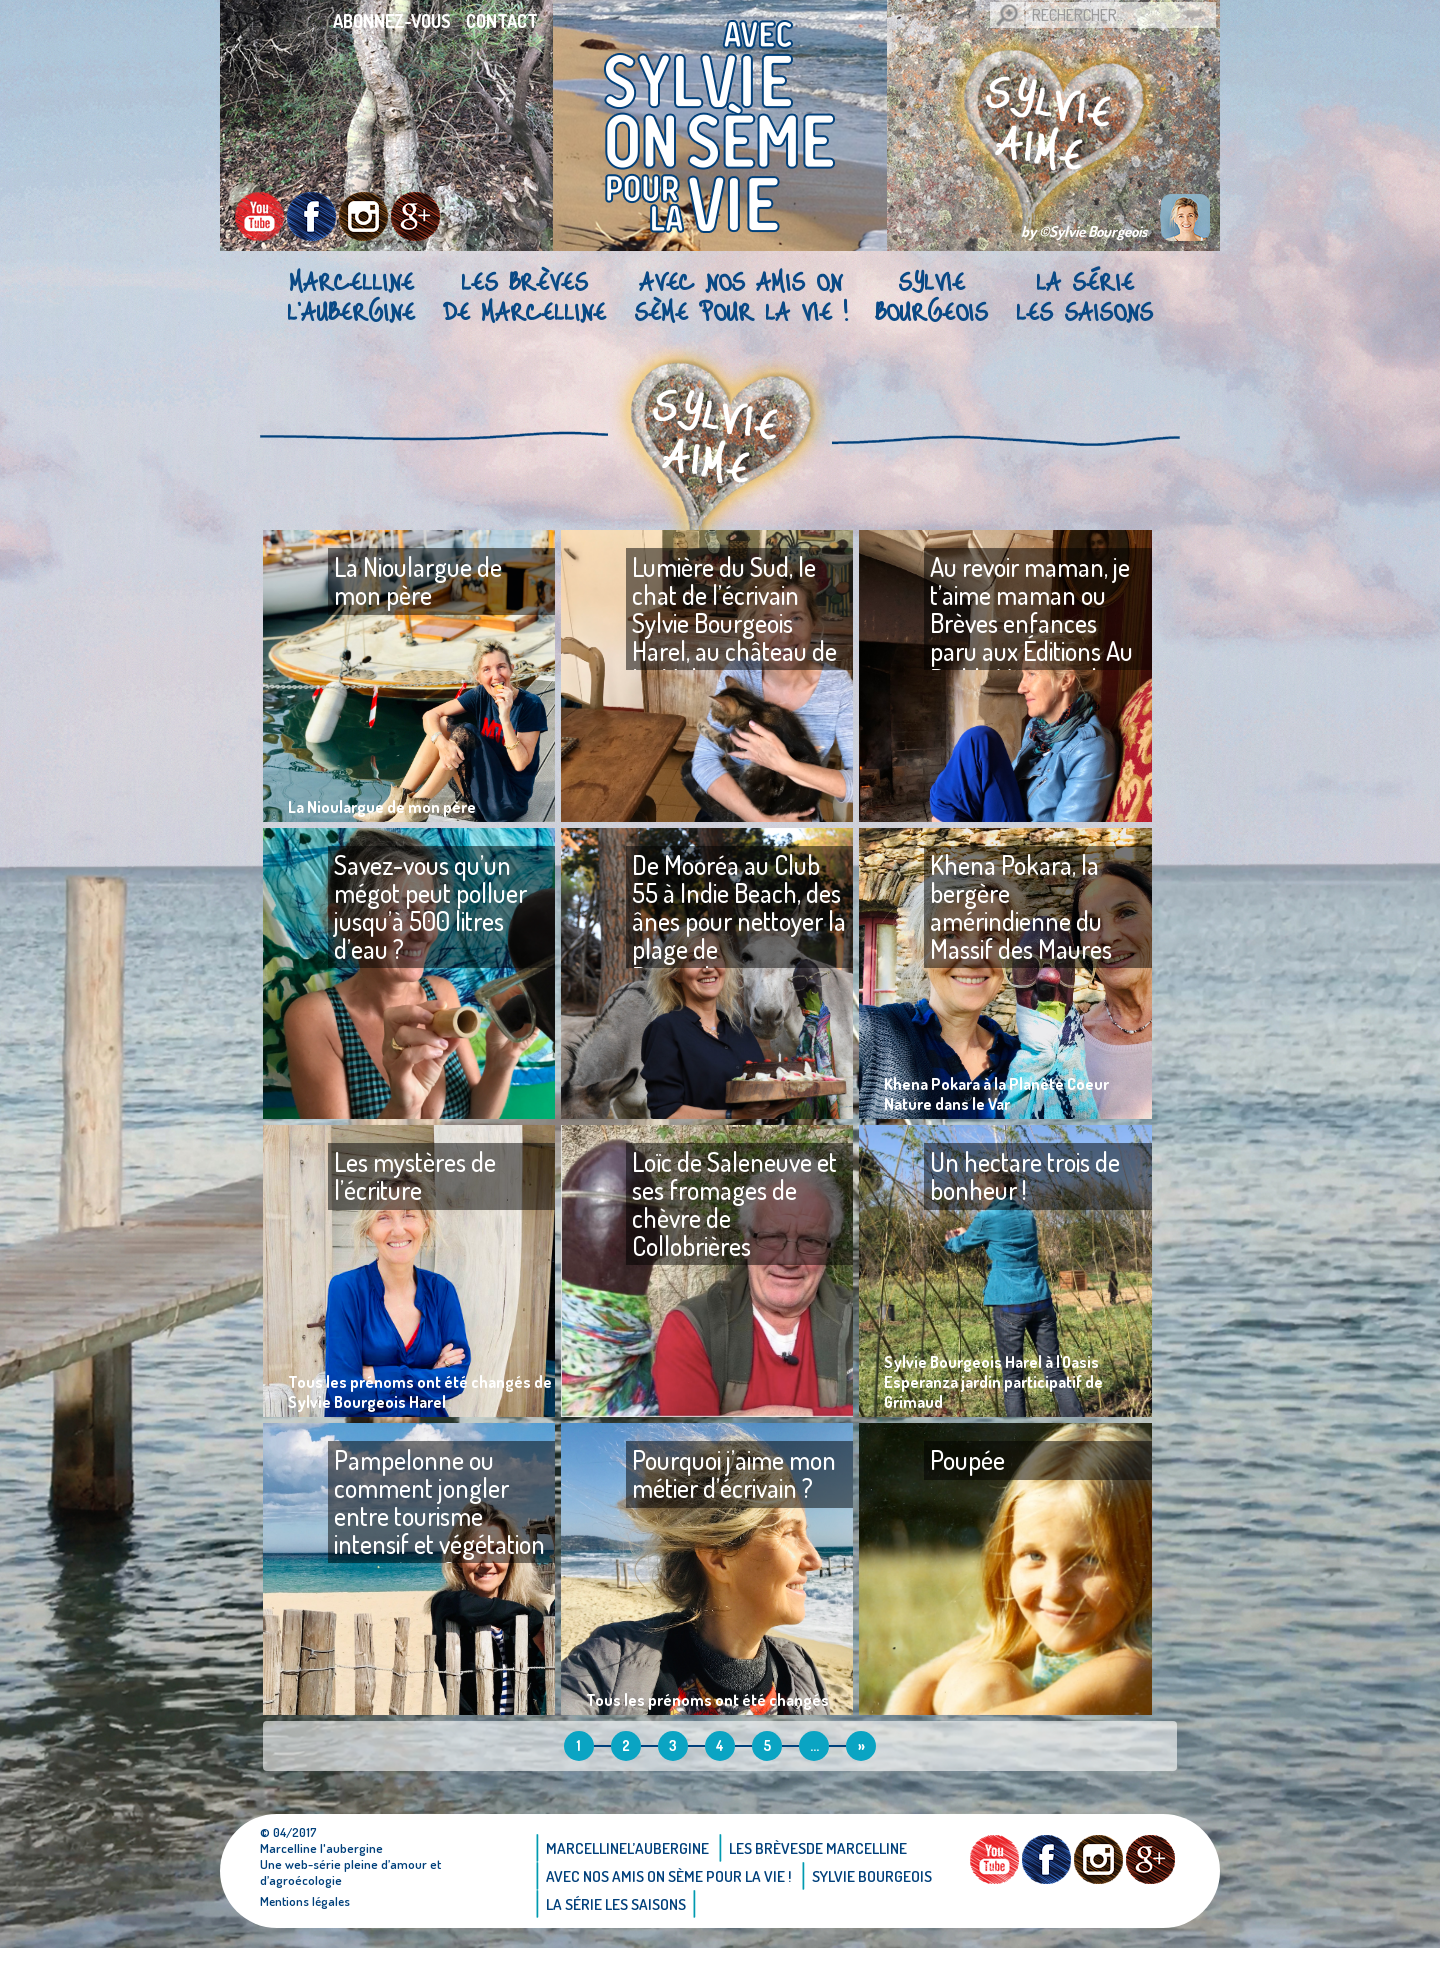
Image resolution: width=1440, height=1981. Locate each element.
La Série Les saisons (1084, 296)
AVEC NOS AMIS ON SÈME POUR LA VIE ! (740, 296)
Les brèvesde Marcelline (524, 296)
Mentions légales (306, 1934)
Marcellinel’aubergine (351, 296)
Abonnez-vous (392, 21)
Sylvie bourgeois (931, 296)
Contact (502, 21)
